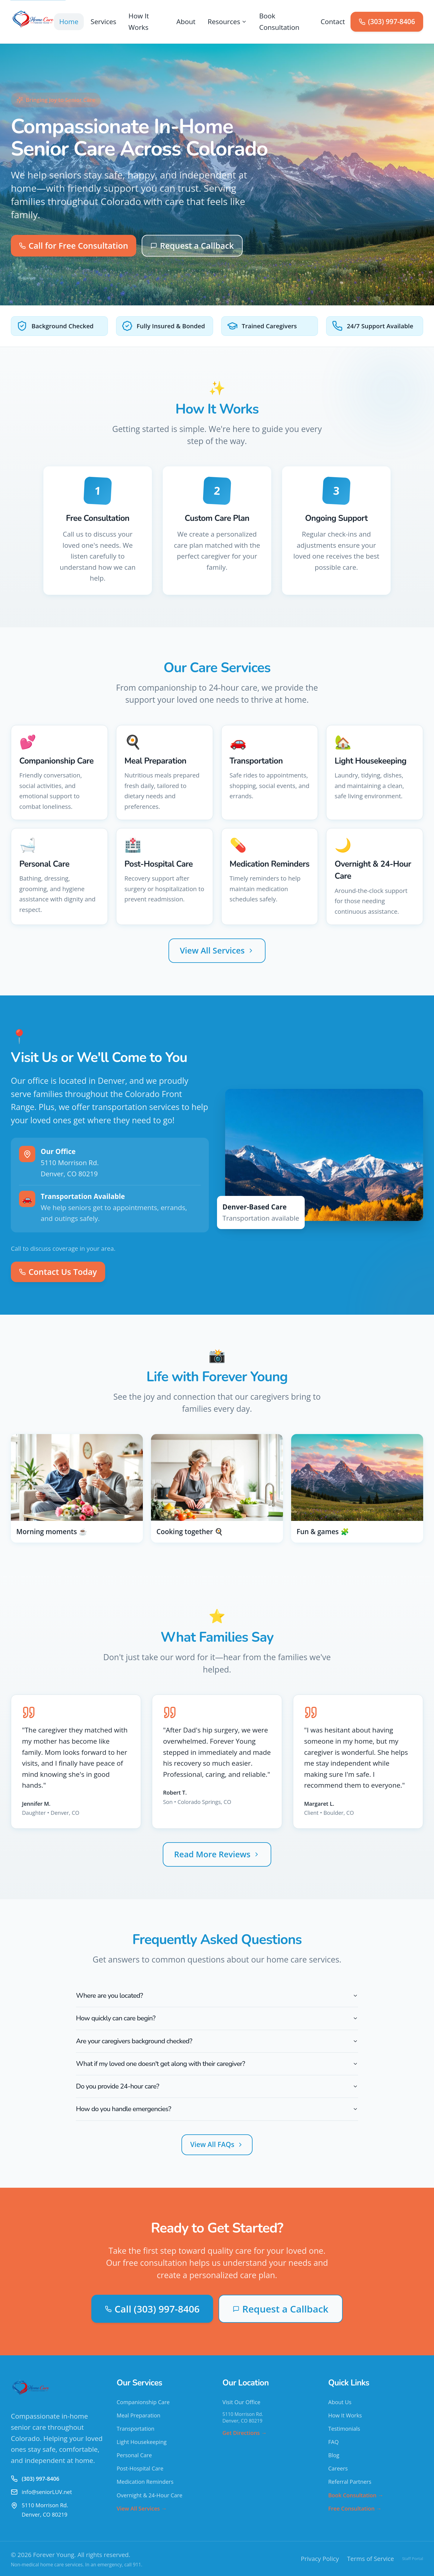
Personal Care (134, 2455)
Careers (338, 2468)
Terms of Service (370, 2558)
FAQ (333, 2441)
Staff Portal (412, 2558)
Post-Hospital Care (140, 2468)
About (185, 21)
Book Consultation (279, 21)
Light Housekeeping (142, 2441)
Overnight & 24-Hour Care (149, 2495)
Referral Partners (349, 2481)
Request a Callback (192, 245)
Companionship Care (143, 2402)
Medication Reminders (145, 2481)
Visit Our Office (241, 2402)
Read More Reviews (217, 1854)
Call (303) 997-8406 (152, 2308)
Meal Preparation (138, 2415)
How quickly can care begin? (217, 2018)
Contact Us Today (58, 1271)
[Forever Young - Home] (32, 22)
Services (103, 21)
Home (69, 21)
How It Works (138, 21)
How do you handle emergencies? (217, 2109)
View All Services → (142, 2508)
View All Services (217, 950)
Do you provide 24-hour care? (217, 2086)
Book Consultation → (355, 2495)
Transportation (135, 2428)
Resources (227, 21)
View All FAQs (217, 2144)
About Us (339, 2402)
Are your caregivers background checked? (217, 2041)
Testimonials (344, 2428)
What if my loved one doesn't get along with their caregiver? (217, 2063)
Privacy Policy (320, 2558)
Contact (333, 21)
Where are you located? (217, 1995)
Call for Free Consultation (73, 245)
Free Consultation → (355, 2508)
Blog (333, 2455)
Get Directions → (244, 2432)
